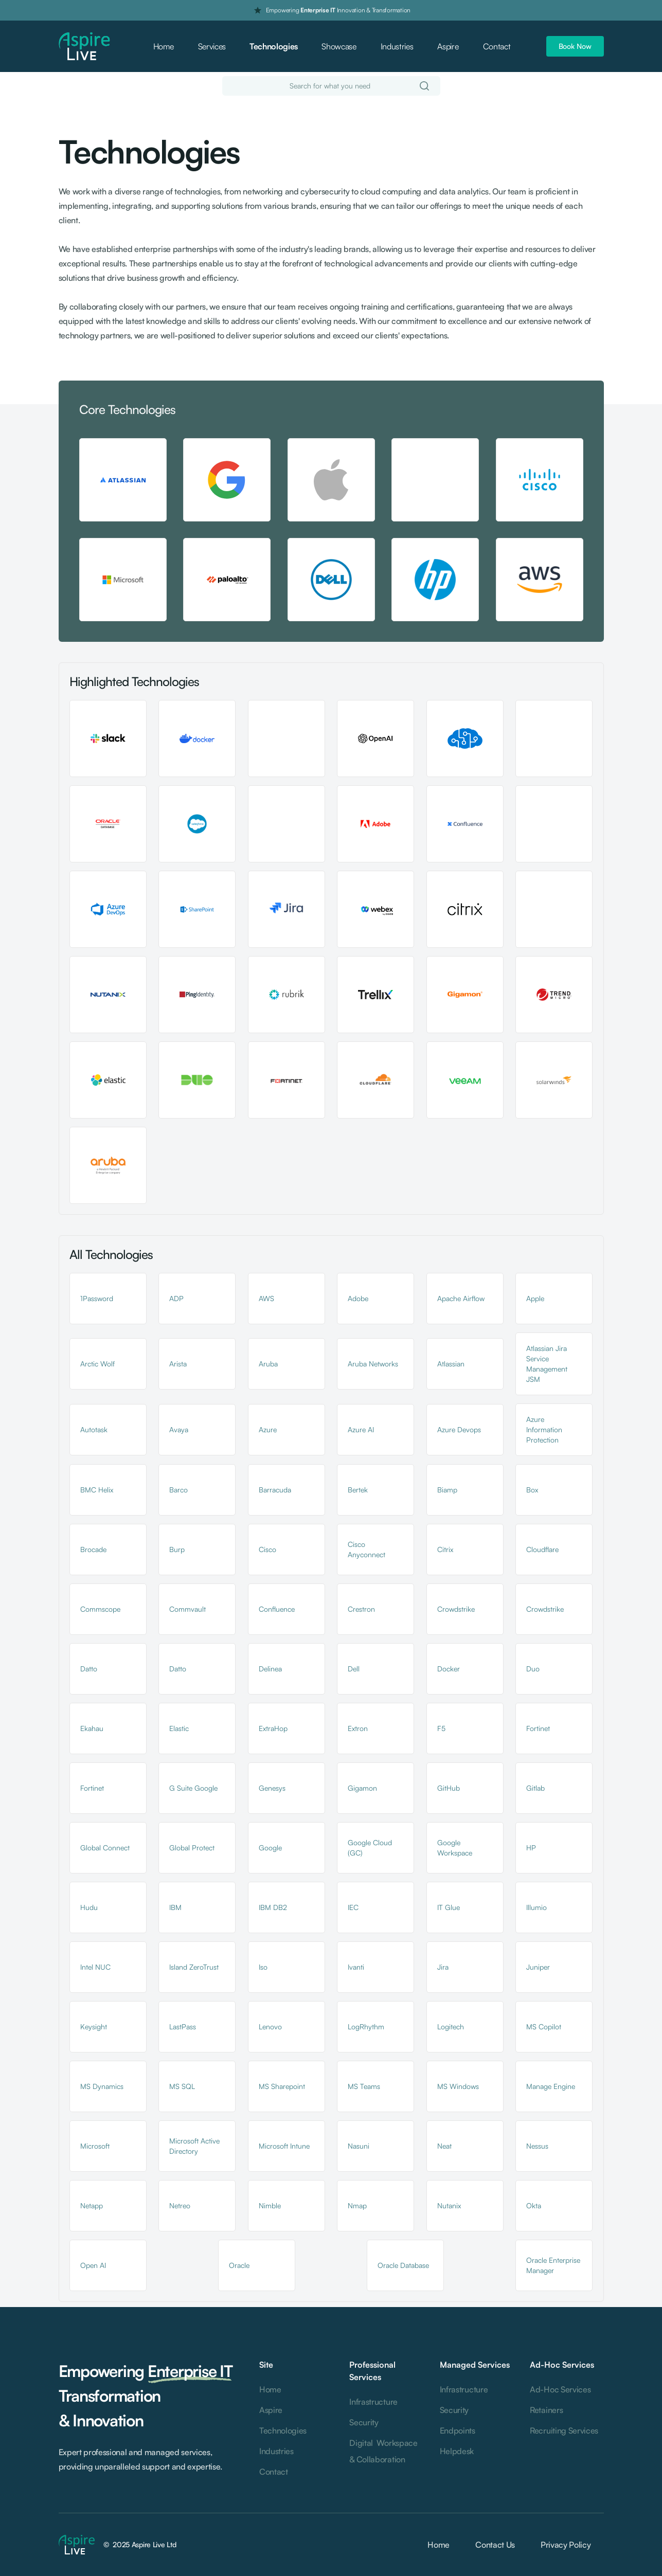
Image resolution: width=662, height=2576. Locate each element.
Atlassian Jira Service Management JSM (546, 1363)
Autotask (94, 1429)
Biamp (447, 1489)
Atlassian (450, 1363)
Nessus (537, 2145)
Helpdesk (457, 2451)
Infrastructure (373, 2402)
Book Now (575, 46)
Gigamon (362, 1788)
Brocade (93, 1549)
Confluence (277, 1609)
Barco (178, 1489)
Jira (443, 1966)
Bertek (358, 1489)
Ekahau (91, 1728)
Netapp (91, 2205)
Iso (263, 1966)
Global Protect (191, 1847)
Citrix (445, 1549)
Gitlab (535, 1788)
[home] (84, 46)
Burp (177, 1549)
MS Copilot (543, 2026)
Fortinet (538, 1728)
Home (163, 46)
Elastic (179, 1728)
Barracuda (275, 1489)
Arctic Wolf (97, 1363)
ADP (176, 1298)
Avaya (178, 1429)
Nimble (270, 2205)
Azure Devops (459, 1429)
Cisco (267, 1549)
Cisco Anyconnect (366, 1549)
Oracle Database (403, 2265)
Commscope (100, 1609)
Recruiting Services (564, 2430)
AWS (266, 1298)
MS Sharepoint (282, 2086)
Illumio (536, 1907)
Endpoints (457, 2430)
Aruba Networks (373, 1363)
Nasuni (358, 2145)
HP (531, 1847)
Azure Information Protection (544, 1429)
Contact (497, 46)
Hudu (89, 1907)
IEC (353, 1907)
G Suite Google (193, 1788)
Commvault (187, 1609)
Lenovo (270, 2026)
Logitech (450, 2026)
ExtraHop (273, 1728)
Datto (88, 1668)
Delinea (270, 1668)
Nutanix (449, 2205)
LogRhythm (366, 2026)
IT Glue (448, 1907)
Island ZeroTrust (194, 1966)
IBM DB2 (273, 1907)
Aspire (447, 46)
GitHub (448, 1788)
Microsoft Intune (284, 2145)
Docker (448, 1668)
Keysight (93, 2026)
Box (532, 1489)
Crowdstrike (456, 1609)
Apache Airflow (461, 1298)
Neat (444, 2145)
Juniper (538, 1966)
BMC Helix (96, 1489)
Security (363, 2422)
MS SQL (182, 2086)
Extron (358, 1728)
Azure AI (361, 1429)
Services (212, 46)
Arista (178, 1363)
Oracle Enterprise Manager (553, 2265)
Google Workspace (454, 1847)
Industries (397, 46)
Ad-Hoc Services (560, 2389)
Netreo (179, 2205)
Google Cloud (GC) (370, 1847)
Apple (535, 1298)
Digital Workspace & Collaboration (383, 2451)
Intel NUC (95, 1966)
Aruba (268, 1363)
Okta (533, 2205)
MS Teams (364, 2086)
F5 (441, 1728)
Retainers (546, 2410)
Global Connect (105, 1847)
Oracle (239, 2265)
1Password (96, 1298)
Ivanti (356, 1966)
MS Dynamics (101, 2086)
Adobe (358, 1298)
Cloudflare (542, 1549)
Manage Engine (550, 2086)
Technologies (273, 46)
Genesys (272, 1788)
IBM (175, 1907)
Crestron (361, 1609)
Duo (533, 1668)
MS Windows (458, 2086)
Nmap (357, 2205)
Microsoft (95, 2145)
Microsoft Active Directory (194, 2145)
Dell (354, 1668)
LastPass (182, 2026)
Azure (268, 1429)
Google (270, 1847)
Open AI (93, 2265)
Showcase (338, 46)
